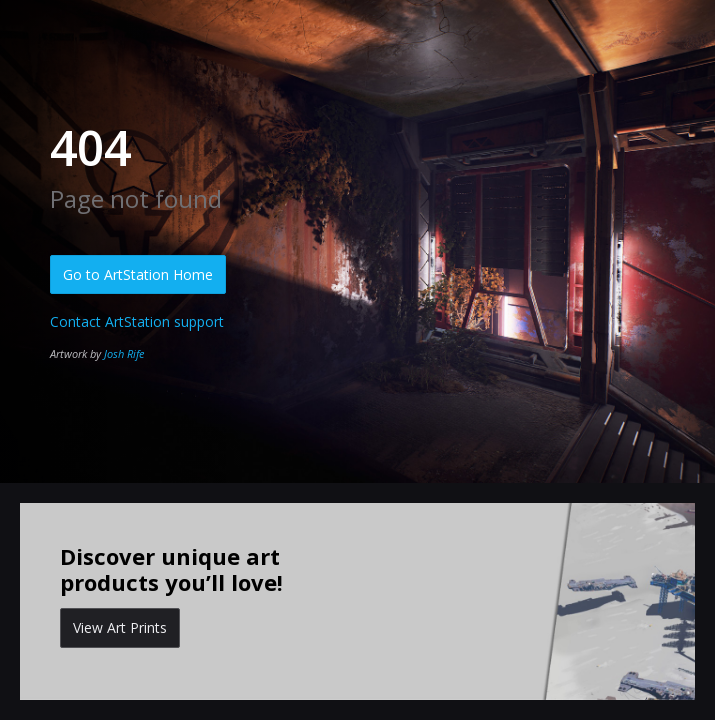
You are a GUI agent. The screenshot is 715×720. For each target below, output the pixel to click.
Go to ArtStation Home (138, 274)
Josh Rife (124, 353)
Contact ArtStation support (137, 321)
